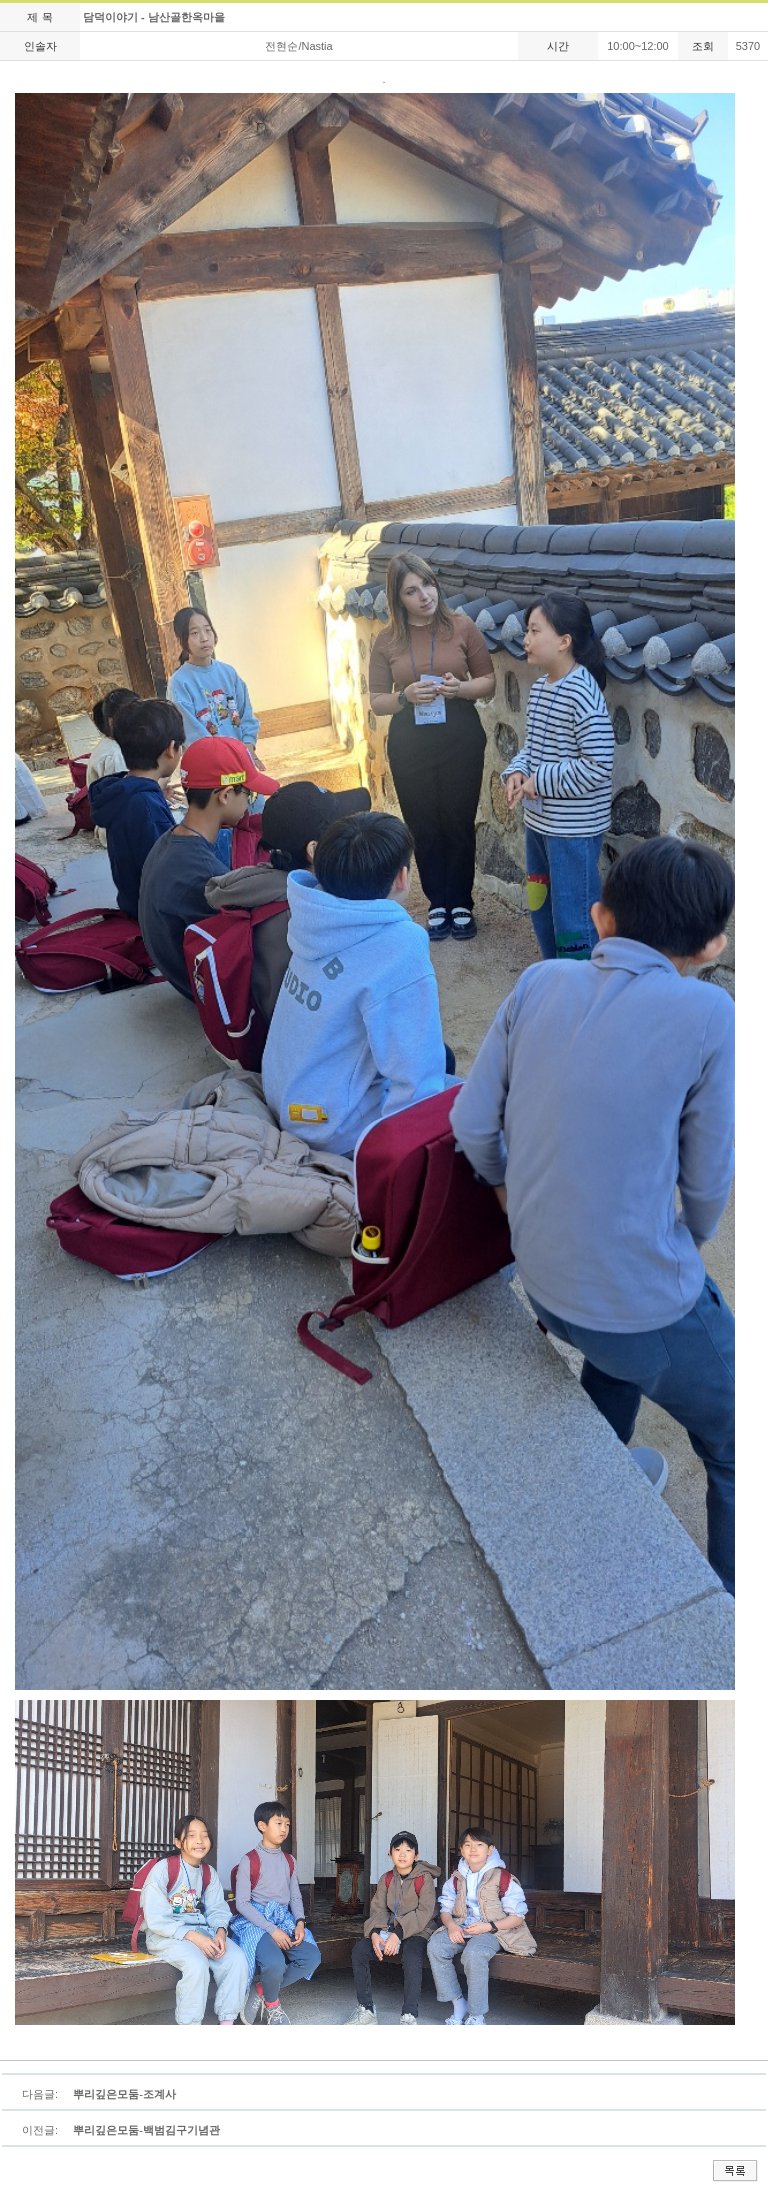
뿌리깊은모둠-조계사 (124, 2094)
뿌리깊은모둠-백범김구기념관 (146, 2130)
